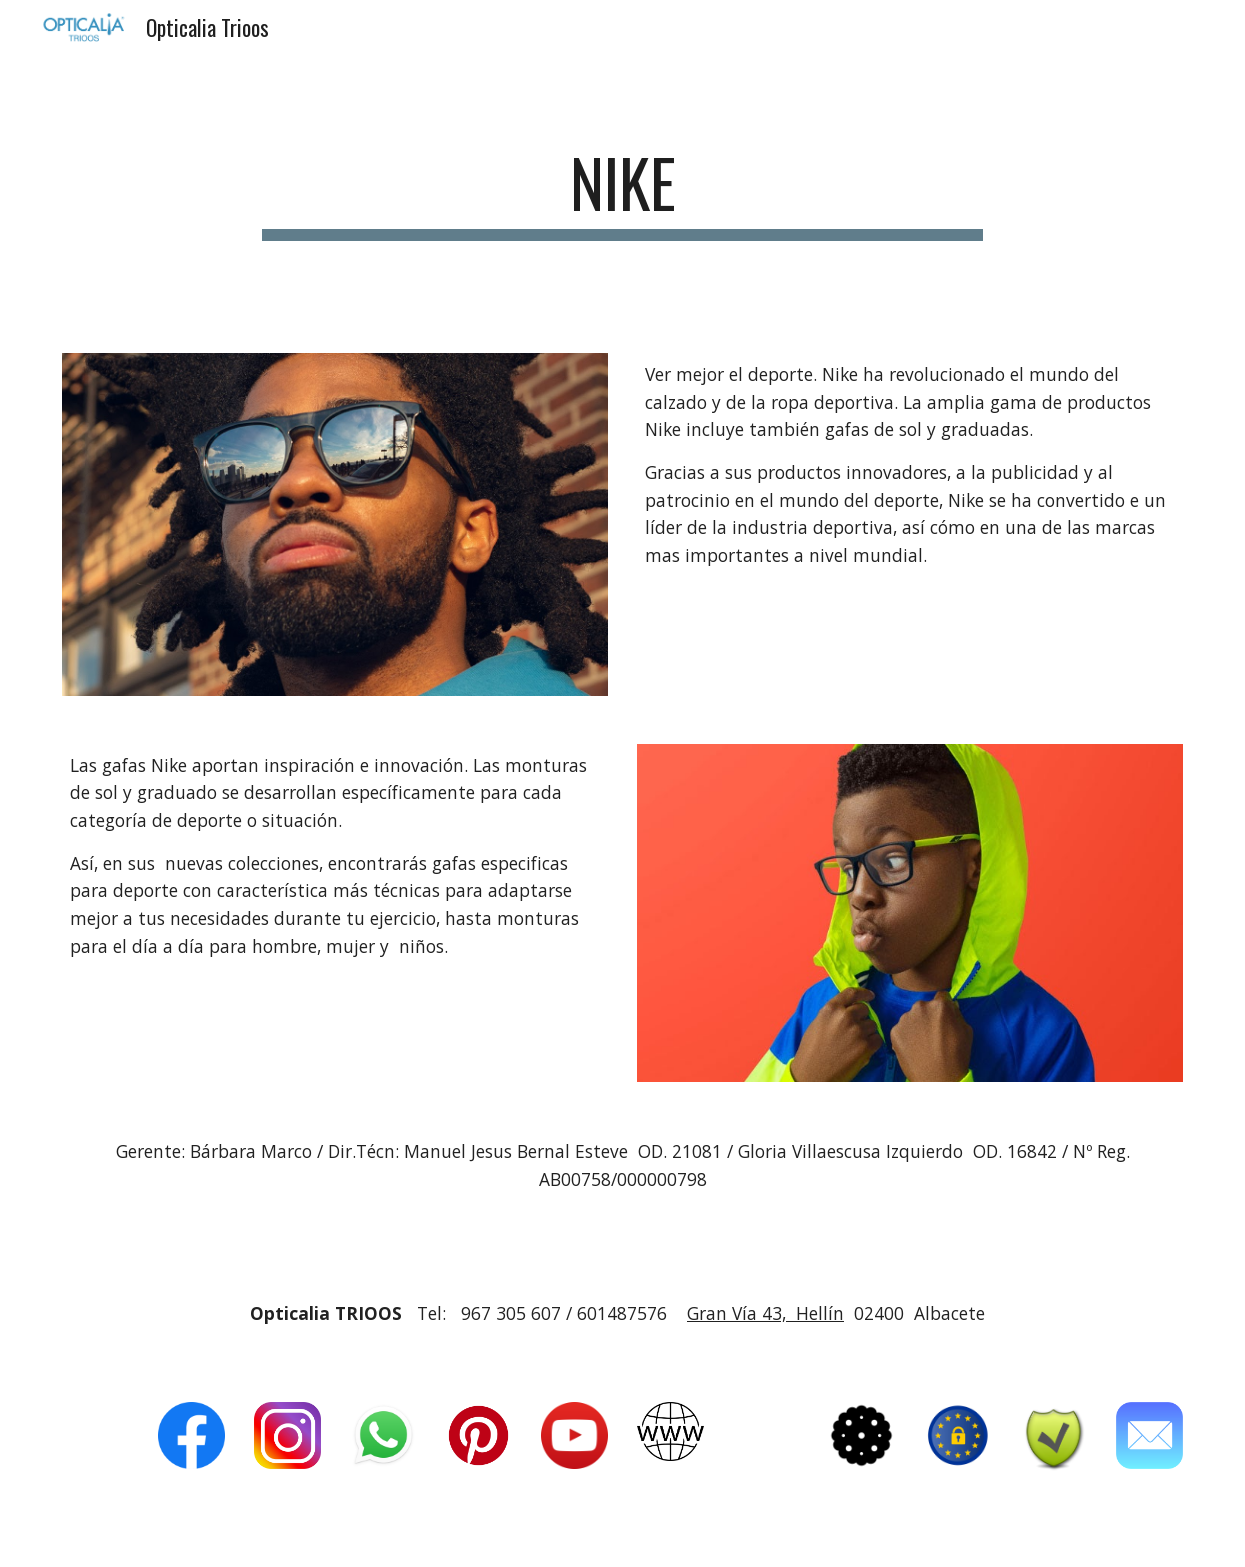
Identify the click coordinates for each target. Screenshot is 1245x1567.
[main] (622, 192)
